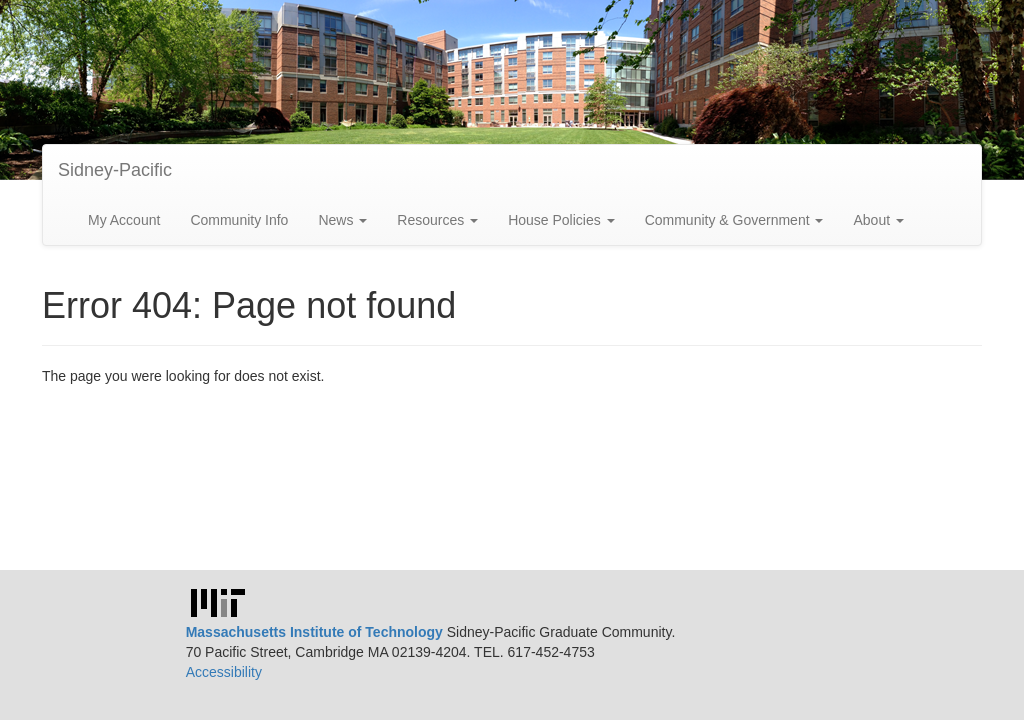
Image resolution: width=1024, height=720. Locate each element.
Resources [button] (437, 220)
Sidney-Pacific (115, 170)
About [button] (878, 220)
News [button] (342, 220)
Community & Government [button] (734, 220)
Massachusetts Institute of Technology (314, 632)
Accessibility (224, 672)
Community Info (239, 220)
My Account (124, 220)
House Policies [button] (561, 220)
